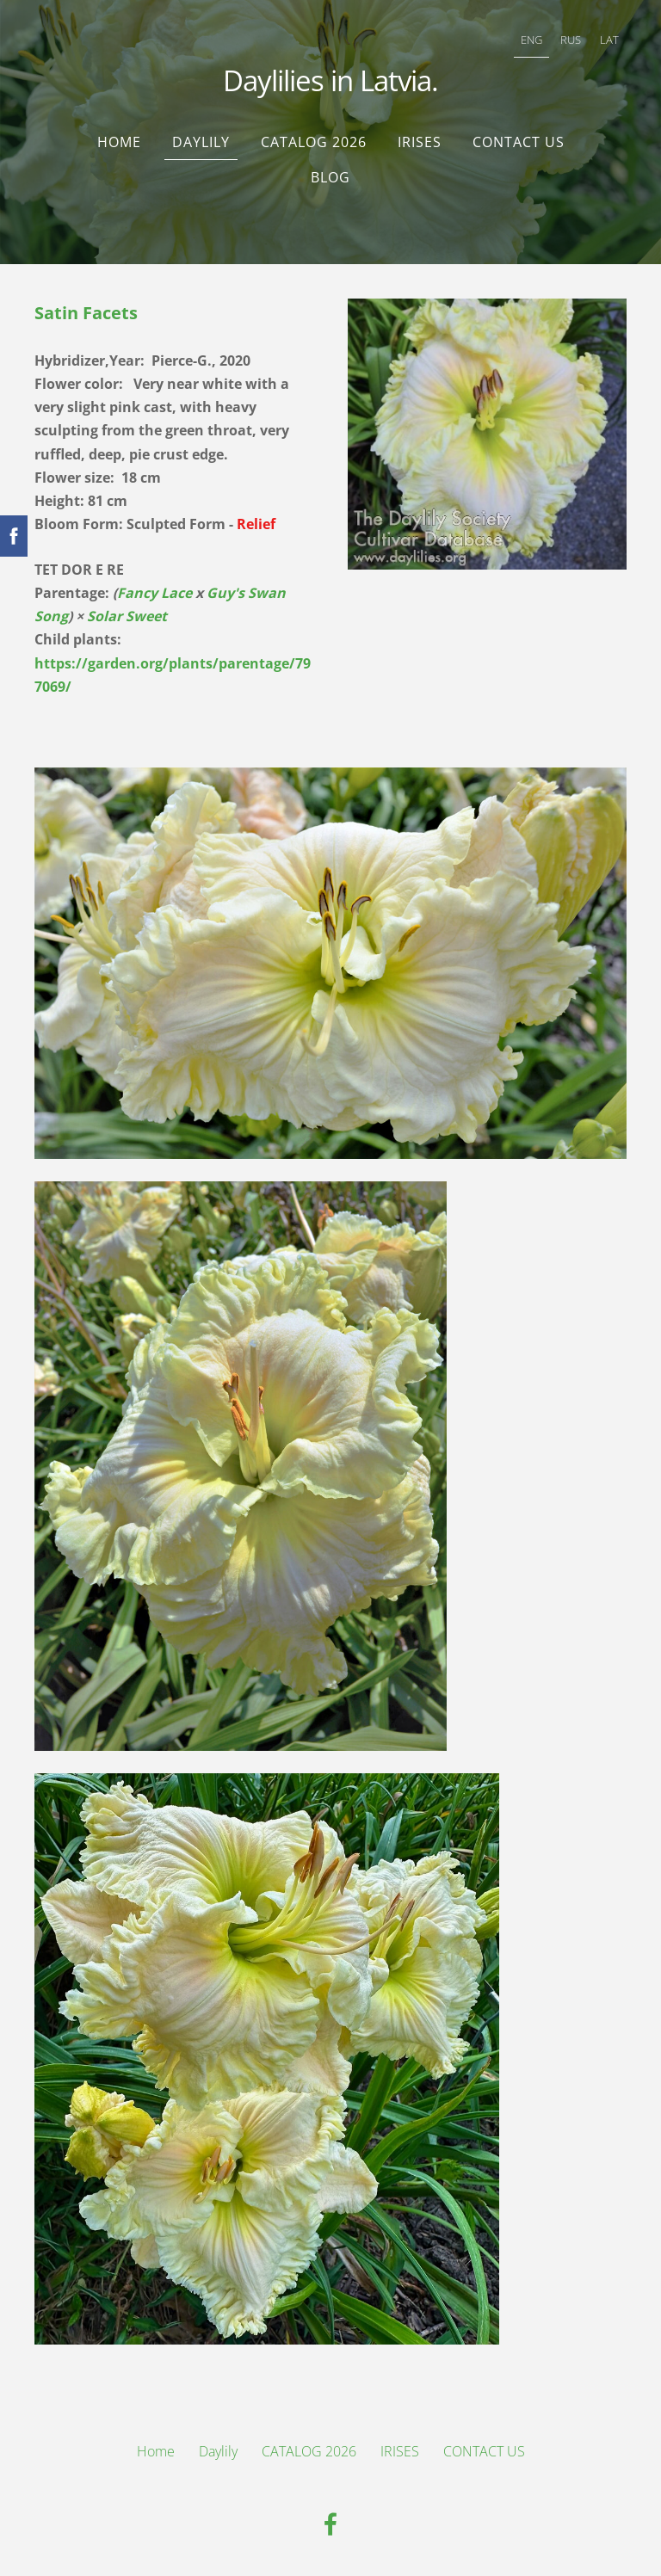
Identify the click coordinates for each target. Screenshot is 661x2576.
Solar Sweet (127, 616)
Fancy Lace (154, 592)
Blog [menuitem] (330, 177)
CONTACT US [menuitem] (519, 141)
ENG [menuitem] (531, 39)
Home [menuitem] (119, 141)
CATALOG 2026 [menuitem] (314, 141)
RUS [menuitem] (570, 39)
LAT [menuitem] (609, 39)
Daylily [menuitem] (201, 141)
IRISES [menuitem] (420, 141)
